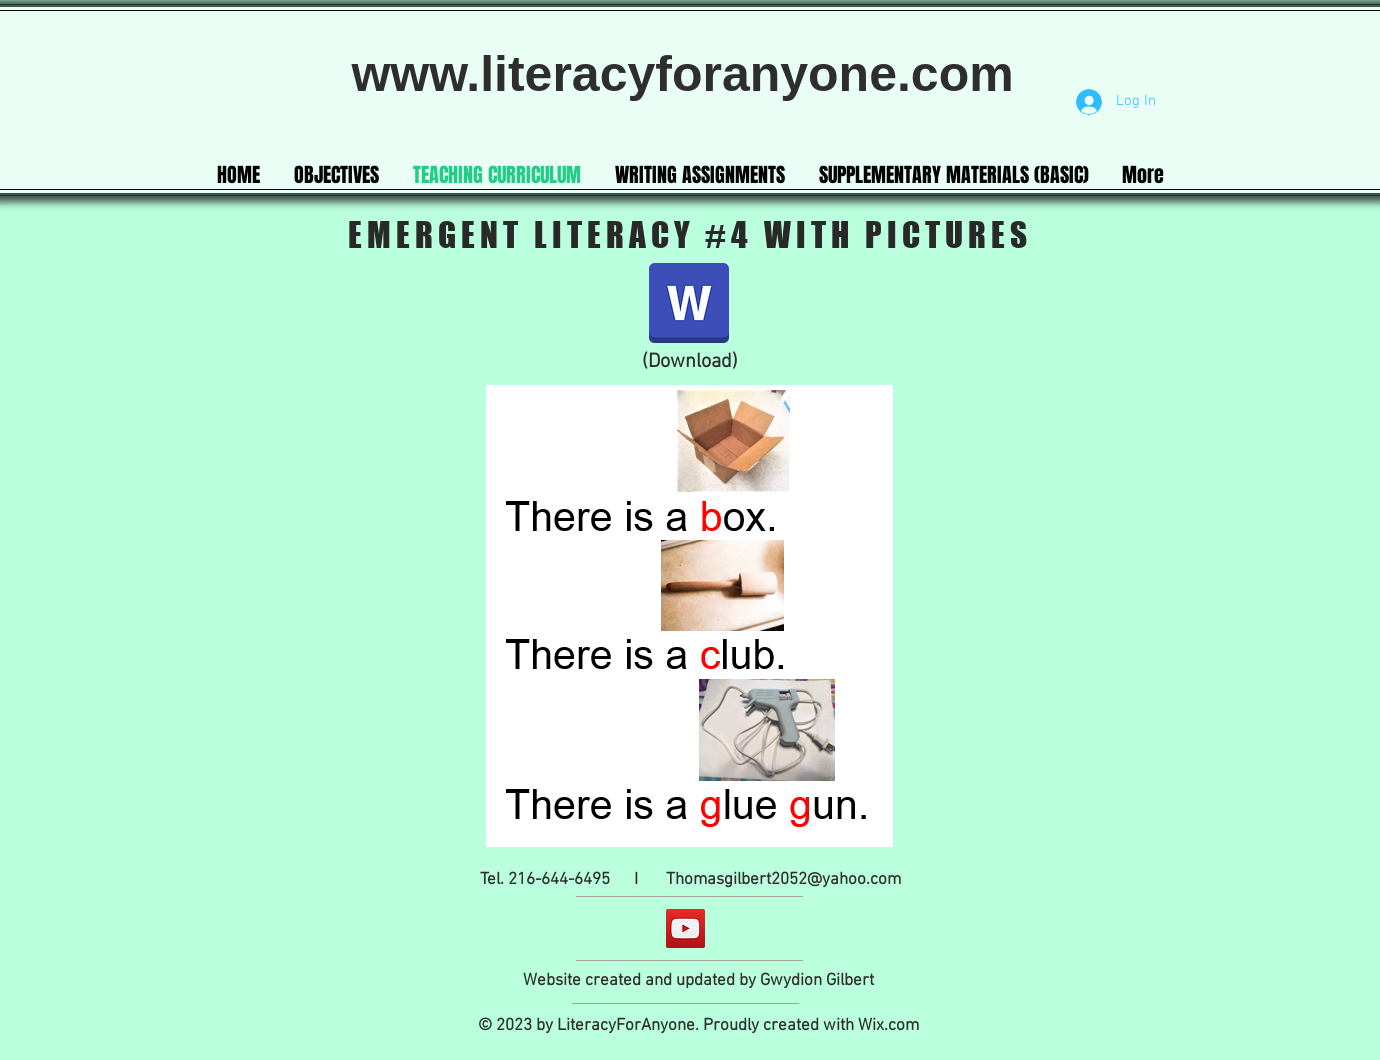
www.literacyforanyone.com (689, 74)
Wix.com (888, 1026)
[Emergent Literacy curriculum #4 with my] (689, 305)
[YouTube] (685, 928)
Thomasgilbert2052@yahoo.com (783, 880)
